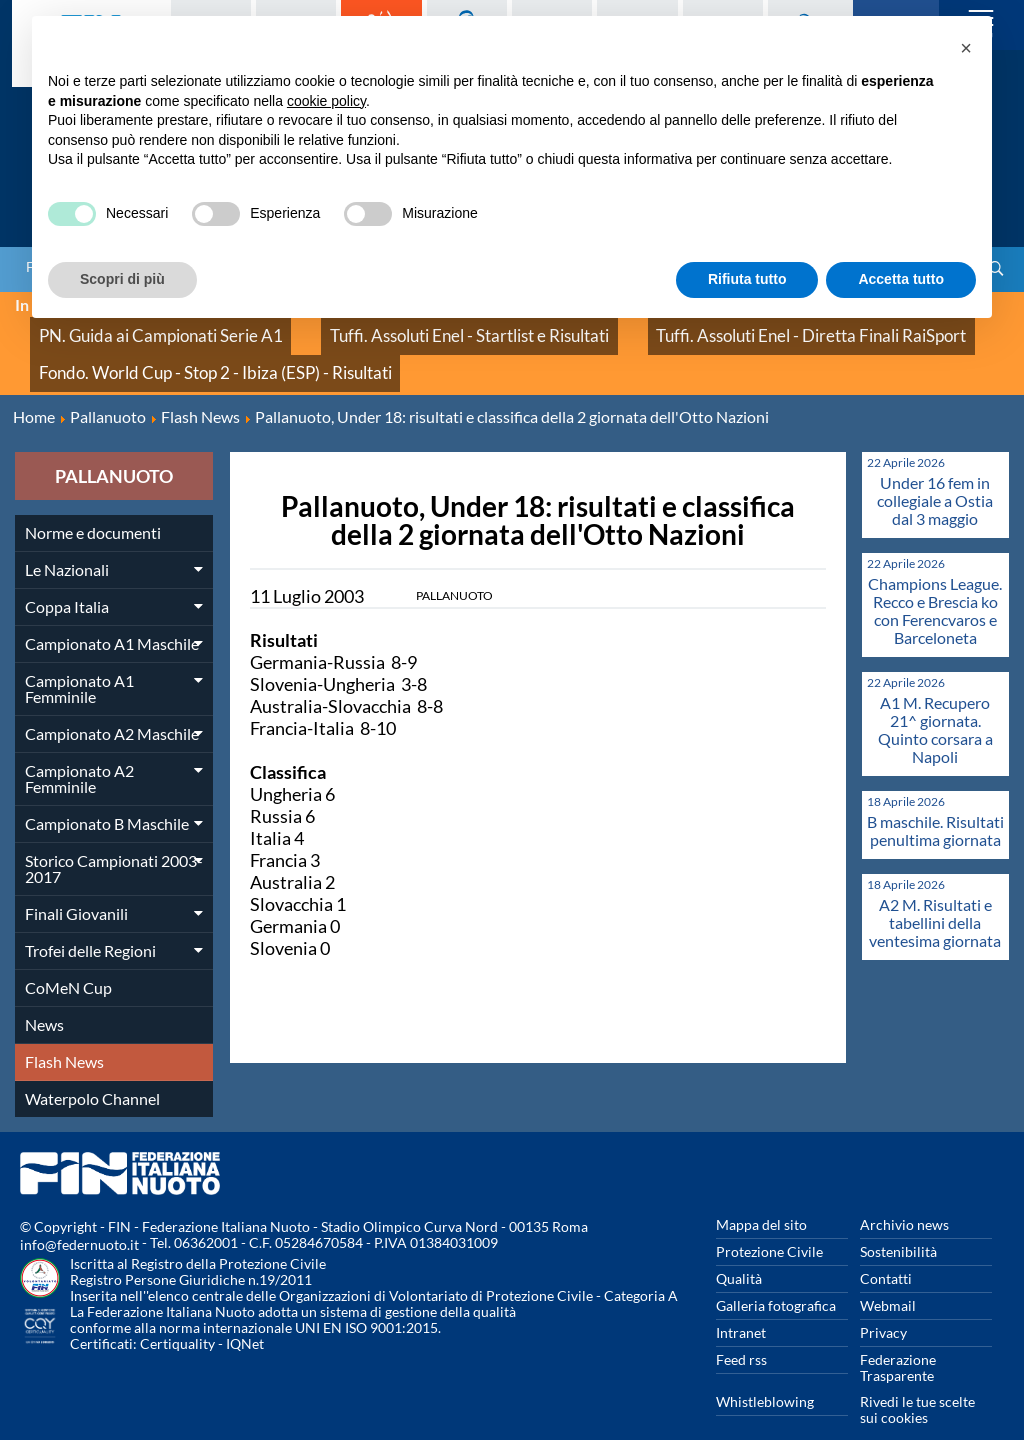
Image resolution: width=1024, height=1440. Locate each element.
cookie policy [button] (326, 101)
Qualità (739, 1247)
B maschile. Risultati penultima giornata (935, 799)
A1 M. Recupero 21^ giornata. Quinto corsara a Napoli (935, 698)
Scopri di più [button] (122, 279)
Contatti (886, 1247)
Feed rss (741, 1328)
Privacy (883, 1301)
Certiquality (177, 1312)
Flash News (64, 1030)
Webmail (888, 1274)
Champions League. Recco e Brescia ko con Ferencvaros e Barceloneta (935, 579)
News (44, 993)
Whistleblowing (765, 1370)
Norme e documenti (93, 501)
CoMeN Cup (68, 956)
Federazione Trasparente (898, 1336)
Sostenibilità (898, 1220)
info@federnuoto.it (79, 1213)
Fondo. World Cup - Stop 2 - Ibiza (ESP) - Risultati (181, 349)
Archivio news (904, 1193)
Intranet (741, 1301)
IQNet (245, 1312)
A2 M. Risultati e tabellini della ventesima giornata (935, 891)
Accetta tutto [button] (901, 279)
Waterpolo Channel (92, 1067)
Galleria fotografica (776, 1274)
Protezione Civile (769, 1220)
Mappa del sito (761, 1193)
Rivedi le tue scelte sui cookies (917, 1378)
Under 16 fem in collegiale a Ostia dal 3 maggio (935, 469)
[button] (966, 48)
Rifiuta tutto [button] (747, 279)
